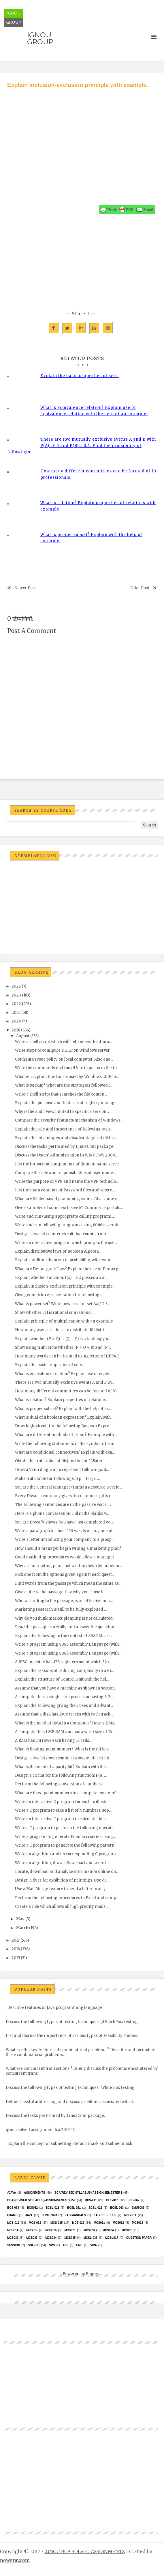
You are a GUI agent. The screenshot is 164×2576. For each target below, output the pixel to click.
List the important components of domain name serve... (68, 1164)
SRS (52, 2245)
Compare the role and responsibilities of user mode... (65, 1172)
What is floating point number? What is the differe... (63, 1749)
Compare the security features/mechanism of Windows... (69, 1120)
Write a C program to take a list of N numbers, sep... (63, 1810)
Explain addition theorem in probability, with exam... (64, 1260)
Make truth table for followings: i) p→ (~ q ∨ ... (57, 1478)
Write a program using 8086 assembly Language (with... (68, 1644)
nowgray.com (15, 2560)
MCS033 (31, 2237)
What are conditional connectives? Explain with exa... (65, 1452)
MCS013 (137, 2222)
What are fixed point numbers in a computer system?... (66, 1793)
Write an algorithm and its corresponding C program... (66, 1854)
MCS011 (99, 2222)
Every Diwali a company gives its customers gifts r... (64, 1495)
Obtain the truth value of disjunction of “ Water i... (61, 1461)
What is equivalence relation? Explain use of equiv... (63, 1373)
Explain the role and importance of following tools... (64, 1129)
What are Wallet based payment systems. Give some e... (67, 1199)
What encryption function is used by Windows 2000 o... (66, 1076)
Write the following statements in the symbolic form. (65, 1443)
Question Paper (139, 2237)
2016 (16, 1949)
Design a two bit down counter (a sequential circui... (63, 1758)
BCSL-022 (95, 2207)
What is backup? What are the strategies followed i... (63, 1085)
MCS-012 (13, 2222)
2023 (16, 995)
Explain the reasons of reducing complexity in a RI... (64, 1670)
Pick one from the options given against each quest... (64, 1574)
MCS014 (12, 2230)
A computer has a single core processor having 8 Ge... (65, 1696)
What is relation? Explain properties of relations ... (62, 1399)
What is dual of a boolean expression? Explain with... (64, 1417)
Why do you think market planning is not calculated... (65, 1618)
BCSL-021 (74, 2207)
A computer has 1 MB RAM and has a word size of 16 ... (65, 1731)
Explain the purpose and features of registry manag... (66, 1102)
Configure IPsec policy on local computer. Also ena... (64, 1059)
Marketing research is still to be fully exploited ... (61, 1609)
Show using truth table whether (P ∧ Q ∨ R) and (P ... (63, 1347)
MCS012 (118, 2222)
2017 (16, 1940)
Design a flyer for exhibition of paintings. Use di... (61, 1880)
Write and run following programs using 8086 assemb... (68, 1225)
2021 (16, 1012)
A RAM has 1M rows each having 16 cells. (52, 1740)
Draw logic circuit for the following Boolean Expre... (63, 1426)
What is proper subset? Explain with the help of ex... (63, 1408)
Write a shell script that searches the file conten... (61, 1094)
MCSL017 (111, 2237)
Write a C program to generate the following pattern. (65, 1845)
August (22, 1035)
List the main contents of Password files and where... (65, 1190)
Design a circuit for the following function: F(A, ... (61, 1775)
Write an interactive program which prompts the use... (66, 1242)
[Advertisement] (82, 132)
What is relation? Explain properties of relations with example (98, 506)
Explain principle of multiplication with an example (64, 1321)
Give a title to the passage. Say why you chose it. (60, 1592)
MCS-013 (35, 2222)
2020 (16, 1021)
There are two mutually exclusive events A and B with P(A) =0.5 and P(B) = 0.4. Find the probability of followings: (81, 446)
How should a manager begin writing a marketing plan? (68, 1548)
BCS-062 (133, 2200)
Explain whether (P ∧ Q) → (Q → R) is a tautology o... (63, 1338)
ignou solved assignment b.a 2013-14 (40, 2129)
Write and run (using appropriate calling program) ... (65, 1216)
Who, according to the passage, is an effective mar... (64, 1600)
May (20, 1918)
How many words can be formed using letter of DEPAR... (68, 1356)
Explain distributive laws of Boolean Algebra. (57, 1251)
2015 (16, 1957)
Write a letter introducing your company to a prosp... (64, 1539)
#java (11, 2192)
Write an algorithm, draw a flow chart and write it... (62, 1862)
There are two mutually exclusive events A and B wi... (64, 1382)
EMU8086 (137, 2207)
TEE (65, 2245)
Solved (33, 2245)
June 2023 (49, 2215)
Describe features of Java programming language (54, 2007)
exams (12, 2215)
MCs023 (89, 2230)
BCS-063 (13, 2207)
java (29, 2215)
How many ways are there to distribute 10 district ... (63, 1329)
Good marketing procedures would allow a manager (64, 1557)
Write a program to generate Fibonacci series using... (65, 1836)
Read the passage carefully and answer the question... (66, 1627)
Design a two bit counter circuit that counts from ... (62, 1234)
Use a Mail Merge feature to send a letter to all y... (61, 1888)
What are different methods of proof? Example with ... (66, 1434)
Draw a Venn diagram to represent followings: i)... (62, 1469)
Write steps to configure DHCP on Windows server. (62, 1050)
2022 (16, 1003)
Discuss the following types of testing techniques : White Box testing (70, 2087)
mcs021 (70, 2230)
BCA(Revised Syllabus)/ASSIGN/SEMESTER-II (41, 2200)
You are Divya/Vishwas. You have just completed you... (65, 1522)
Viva (93, 2245)
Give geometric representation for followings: (58, 1294)
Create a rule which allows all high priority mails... (61, 1906)
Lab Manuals (75, 2215)
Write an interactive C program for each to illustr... (62, 1801)
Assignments (34, 2192)
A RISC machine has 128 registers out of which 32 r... (63, 1661)
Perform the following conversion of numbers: (59, 1784)
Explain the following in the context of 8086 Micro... (63, 1635)
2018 (16, 1030)
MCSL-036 (90, 2237)
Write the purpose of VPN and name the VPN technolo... (66, 1181)
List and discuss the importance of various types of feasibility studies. (72, 2035)
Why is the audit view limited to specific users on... (62, 1111)
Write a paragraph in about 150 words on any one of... (65, 1530)
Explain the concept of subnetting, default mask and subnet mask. (70, 2143)
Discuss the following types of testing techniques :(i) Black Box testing (72, 2021)
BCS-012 (112, 2200)
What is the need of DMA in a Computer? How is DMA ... (66, 1723)
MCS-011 (130, 2215)
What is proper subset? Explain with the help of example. (91, 537)
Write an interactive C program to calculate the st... (62, 1819)
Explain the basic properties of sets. (79, 375)
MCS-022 (78, 2222)
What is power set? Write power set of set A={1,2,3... (62, 1303)
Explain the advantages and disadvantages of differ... (66, 1137)
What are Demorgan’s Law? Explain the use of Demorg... (68, 1268)
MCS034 (50, 2237)
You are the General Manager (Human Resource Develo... (68, 1487)
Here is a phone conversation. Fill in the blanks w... (62, 1513)
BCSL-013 (52, 2207)
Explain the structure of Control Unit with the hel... (62, 1679)
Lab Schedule (105, 2215)
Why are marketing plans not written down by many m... (68, 1565)
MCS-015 (56, 2222)
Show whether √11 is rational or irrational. (53, 1312)
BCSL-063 (117, 2207)
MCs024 (108, 2230)
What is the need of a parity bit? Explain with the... (61, 1766)
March (22, 1927)
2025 (16, 986)
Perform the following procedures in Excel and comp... (67, 1897)
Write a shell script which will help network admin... (63, 1041)
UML (79, 2245)
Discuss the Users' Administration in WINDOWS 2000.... (66, 1155)
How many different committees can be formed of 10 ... (67, 1391)
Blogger (93, 2273)
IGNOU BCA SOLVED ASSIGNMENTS (84, 2551)
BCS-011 (91, 2200)
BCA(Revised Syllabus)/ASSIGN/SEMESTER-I (88, 2192)
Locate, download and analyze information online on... (66, 1871)
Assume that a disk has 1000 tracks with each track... (64, 1714)
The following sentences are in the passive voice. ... (63, 1504)
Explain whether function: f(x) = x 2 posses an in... (61, 1277)
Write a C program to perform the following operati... (65, 1828)
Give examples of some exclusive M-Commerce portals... (69, 1207)
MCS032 (12, 2237)
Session (13, 2245)
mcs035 (70, 2237)
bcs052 (32, 2207)
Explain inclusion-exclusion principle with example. (64, 1286)
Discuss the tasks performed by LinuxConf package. (64, 1146)
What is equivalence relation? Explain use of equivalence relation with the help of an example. (94, 410)
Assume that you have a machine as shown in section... (66, 1688)
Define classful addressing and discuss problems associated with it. (70, 2101)
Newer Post (25, 588)
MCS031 (127, 2230)
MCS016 (50, 2230)
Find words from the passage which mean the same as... (68, 1583)
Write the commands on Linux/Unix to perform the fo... (67, 1068)
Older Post (139, 588)
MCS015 (31, 2230)
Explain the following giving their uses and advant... (64, 1705)
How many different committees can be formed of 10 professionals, (98, 474)
